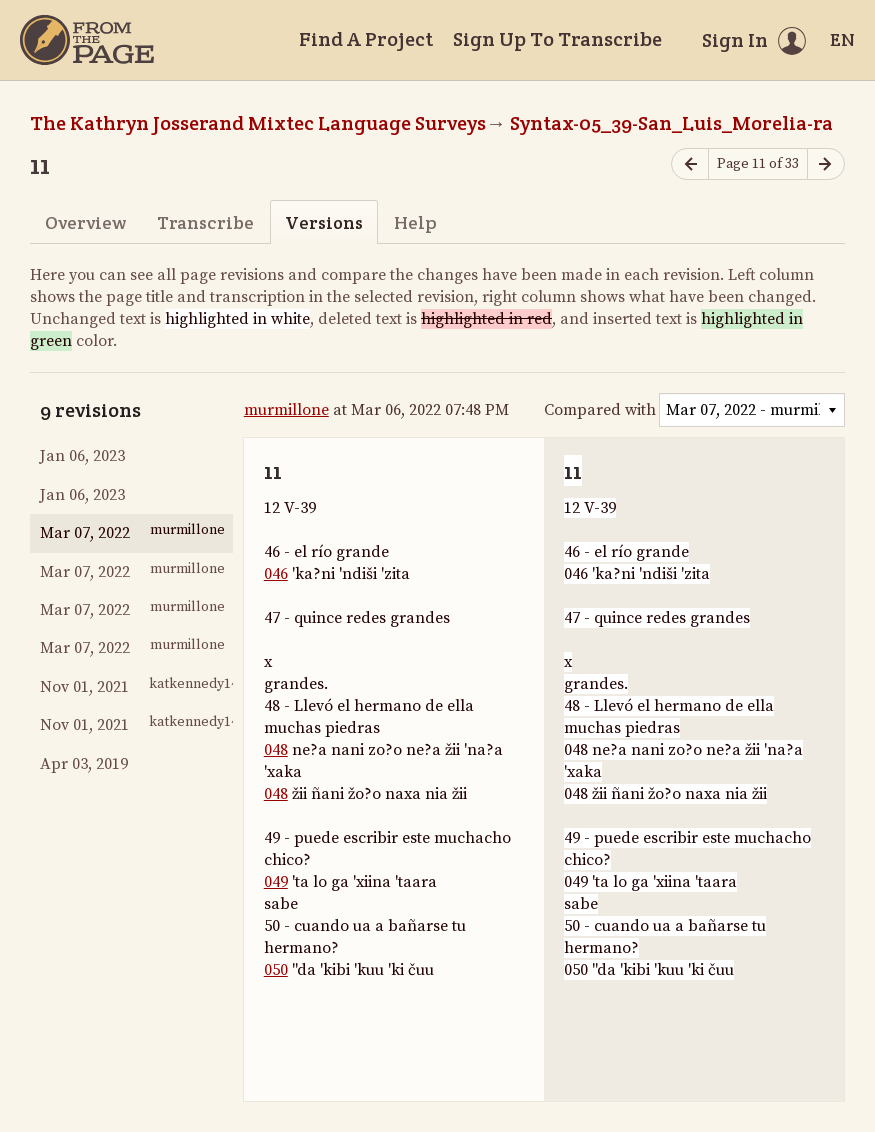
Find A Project (366, 39)
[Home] (87, 40)
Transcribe (205, 222)
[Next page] (826, 164)
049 (276, 882)
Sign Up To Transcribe (557, 39)
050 (276, 970)
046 (276, 574)
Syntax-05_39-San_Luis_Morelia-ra (671, 123)
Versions (324, 222)
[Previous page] (690, 164)
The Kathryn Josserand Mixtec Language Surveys (258, 123)
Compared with (600, 410)
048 (276, 750)
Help (415, 222)
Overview (85, 222)
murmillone (286, 410)
